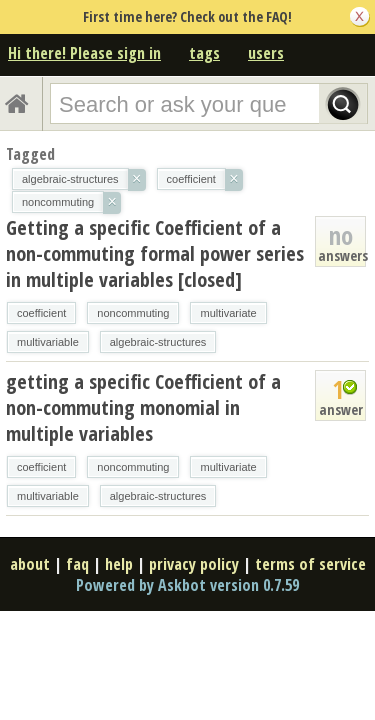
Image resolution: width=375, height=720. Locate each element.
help (119, 564)
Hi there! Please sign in (84, 53)
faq (77, 564)
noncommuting (133, 313)
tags (204, 53)
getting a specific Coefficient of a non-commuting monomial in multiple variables (143, 407)
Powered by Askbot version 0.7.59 (187, 585)
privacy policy (194, 564)
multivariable (48, 342)
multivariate (228, 313)
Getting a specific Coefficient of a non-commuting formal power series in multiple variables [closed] (155, 253)
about (30, 564)
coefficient (41, 313)
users (266, 53)
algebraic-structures (158, 342)
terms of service (310, 564)
